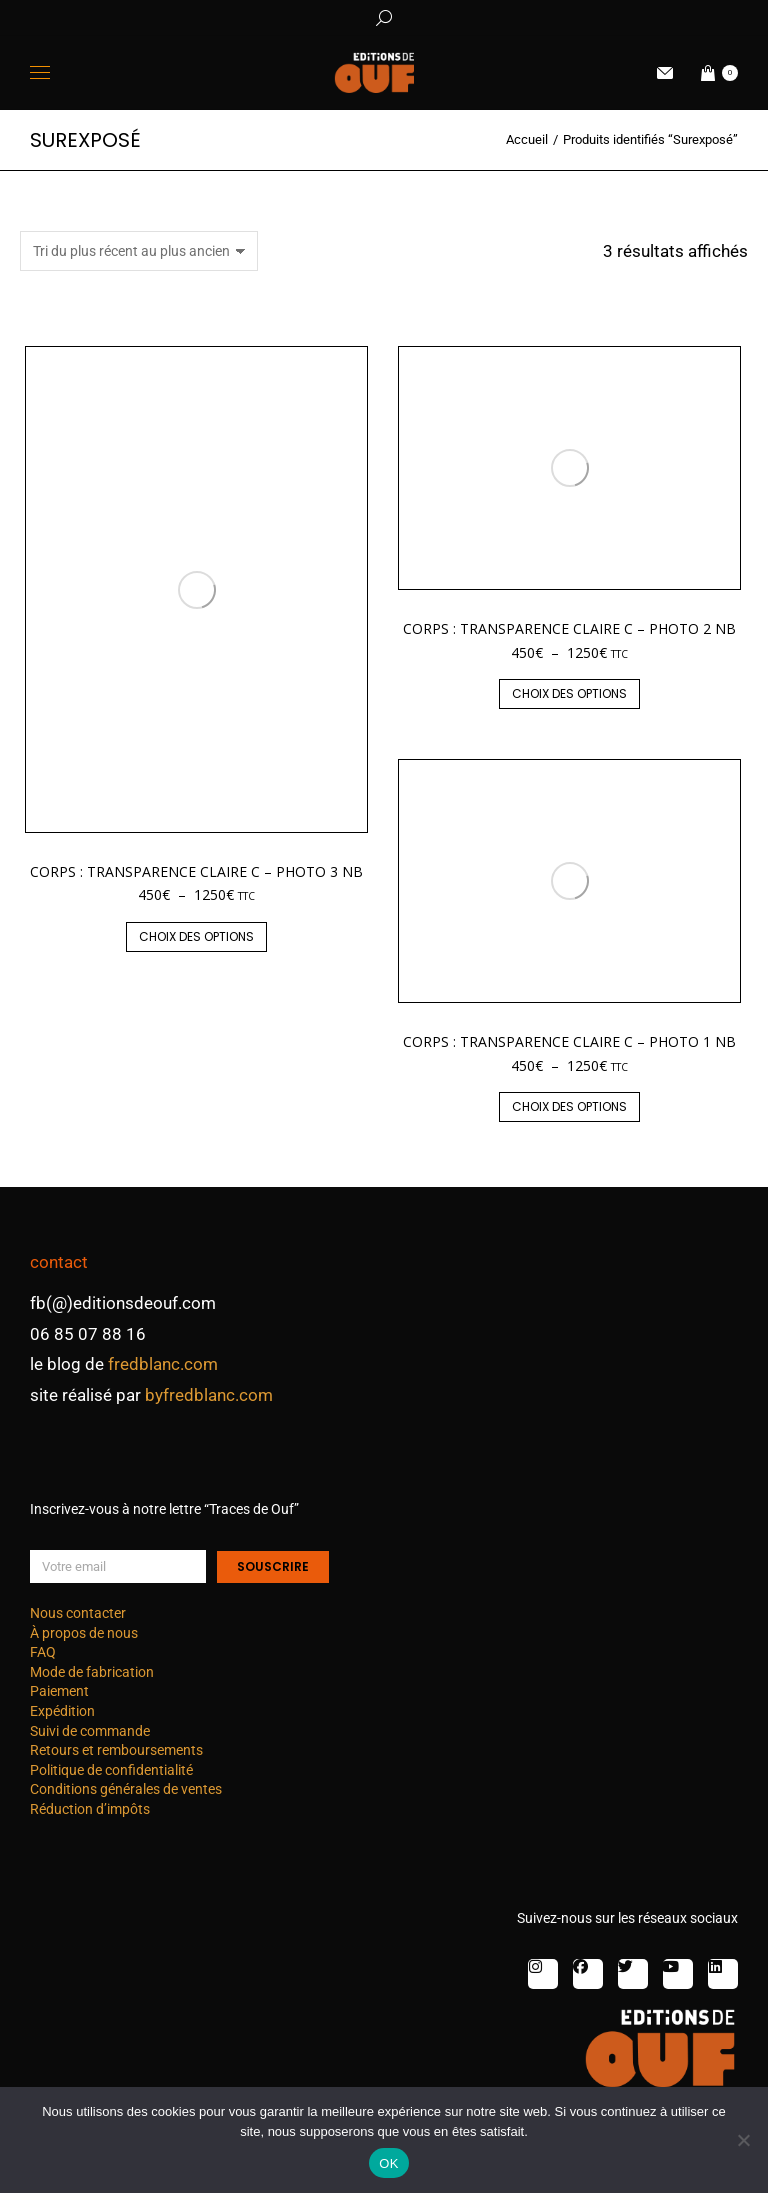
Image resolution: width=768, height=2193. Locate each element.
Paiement (59, 1691)
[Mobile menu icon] (40, 72)
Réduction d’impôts (90, 1809)
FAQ (43, 1652)
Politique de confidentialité (111, 1770)
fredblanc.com (163, 1364)
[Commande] (139, 251)
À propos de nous (84, 1633)
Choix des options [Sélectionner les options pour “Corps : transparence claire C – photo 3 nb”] (196, 936)
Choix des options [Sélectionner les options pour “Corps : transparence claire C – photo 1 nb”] (569, 1106)
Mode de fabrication (92, 1672)
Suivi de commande (90, 1731)
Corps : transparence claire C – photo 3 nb (196, 871)
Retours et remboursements (116, 1750)
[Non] (743, 2140)
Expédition (62, 1711)
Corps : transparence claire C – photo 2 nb (569, 628)
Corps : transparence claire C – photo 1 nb (569, 1041)
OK (388, 2163)
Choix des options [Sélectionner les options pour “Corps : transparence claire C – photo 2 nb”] (569, 693)
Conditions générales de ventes (126, 1789)
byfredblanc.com (209, 1395)
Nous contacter (78, 1613)
